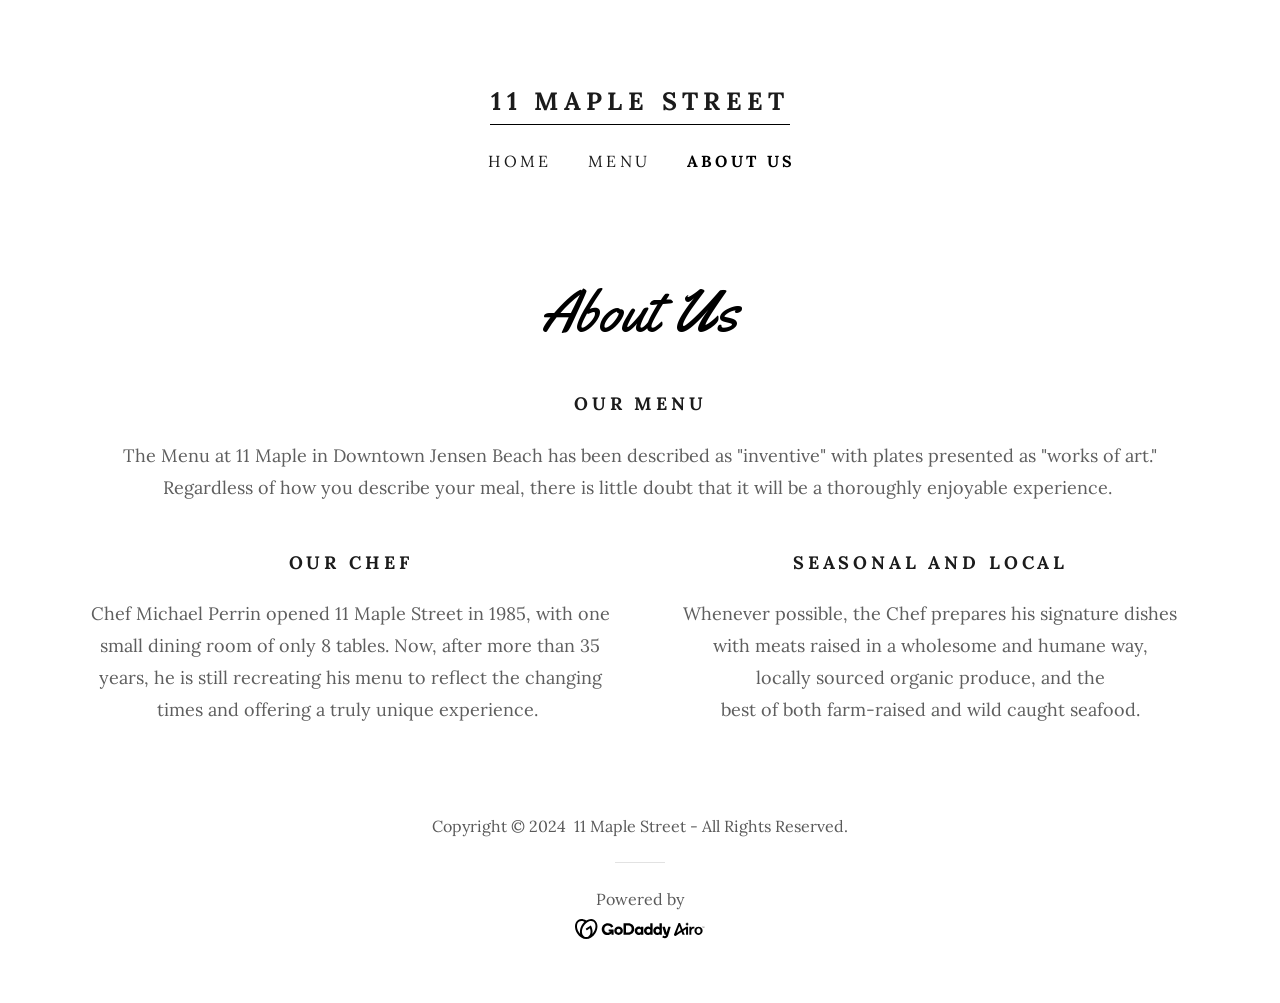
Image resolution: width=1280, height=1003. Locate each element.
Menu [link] (619, 161)
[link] (639, 103)
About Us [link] (741, 161)
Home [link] (520, 161)
